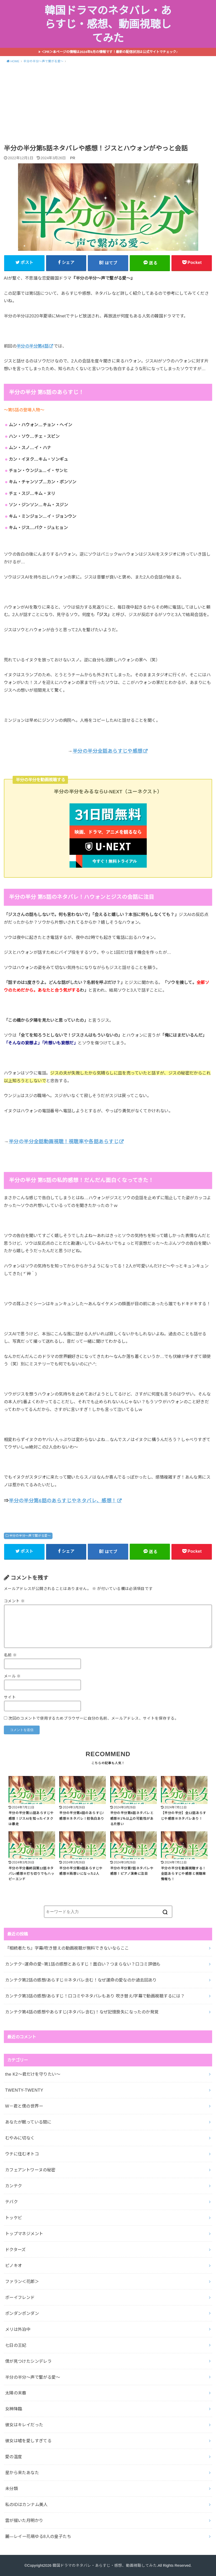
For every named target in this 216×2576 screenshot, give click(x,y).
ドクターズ (15, 2249)
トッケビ (13, 2217)
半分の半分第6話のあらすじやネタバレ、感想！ (62, 1500)
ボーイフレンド (20, 2297)
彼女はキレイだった (24, 2424)
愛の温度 (13, 2456)
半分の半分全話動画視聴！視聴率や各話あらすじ (64, 1141)
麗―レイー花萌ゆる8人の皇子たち (38, 2536)
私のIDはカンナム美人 (26, 2504)
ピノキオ (13, 2265)
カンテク (13, 2185)
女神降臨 (13, 2408)
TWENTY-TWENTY (24, 2090)
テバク (11, 2201)
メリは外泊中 (17, 2329)
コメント (14, 1601)
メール (12, 1676)
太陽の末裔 (15, 2393)
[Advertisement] (108, 106)
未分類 (11, 2488)
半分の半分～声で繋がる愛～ (30, 1536)
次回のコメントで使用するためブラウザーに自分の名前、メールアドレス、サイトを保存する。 (93, 1718)
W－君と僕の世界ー (24, 2106)
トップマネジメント (24, 2233)
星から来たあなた (22, 2472)
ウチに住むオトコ (22, 2154)
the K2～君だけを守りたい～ (32, 2074)
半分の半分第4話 (32, 346)
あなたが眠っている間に (28, 2122)
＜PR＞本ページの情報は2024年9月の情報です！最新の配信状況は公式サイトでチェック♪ (109, 52)
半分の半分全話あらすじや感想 (108, 751)
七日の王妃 (15, 2345)
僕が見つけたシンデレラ (28, 2361)
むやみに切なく (20, 2138)
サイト (10, 1697)
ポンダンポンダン (22, 2313)
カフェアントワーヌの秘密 (30, 2170)
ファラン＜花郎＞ (22, 2281)
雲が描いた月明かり (24, 2520)
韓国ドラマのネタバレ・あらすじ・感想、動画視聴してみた (108, 24)
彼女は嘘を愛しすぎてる (28, 2440)
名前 (10, 1655)
